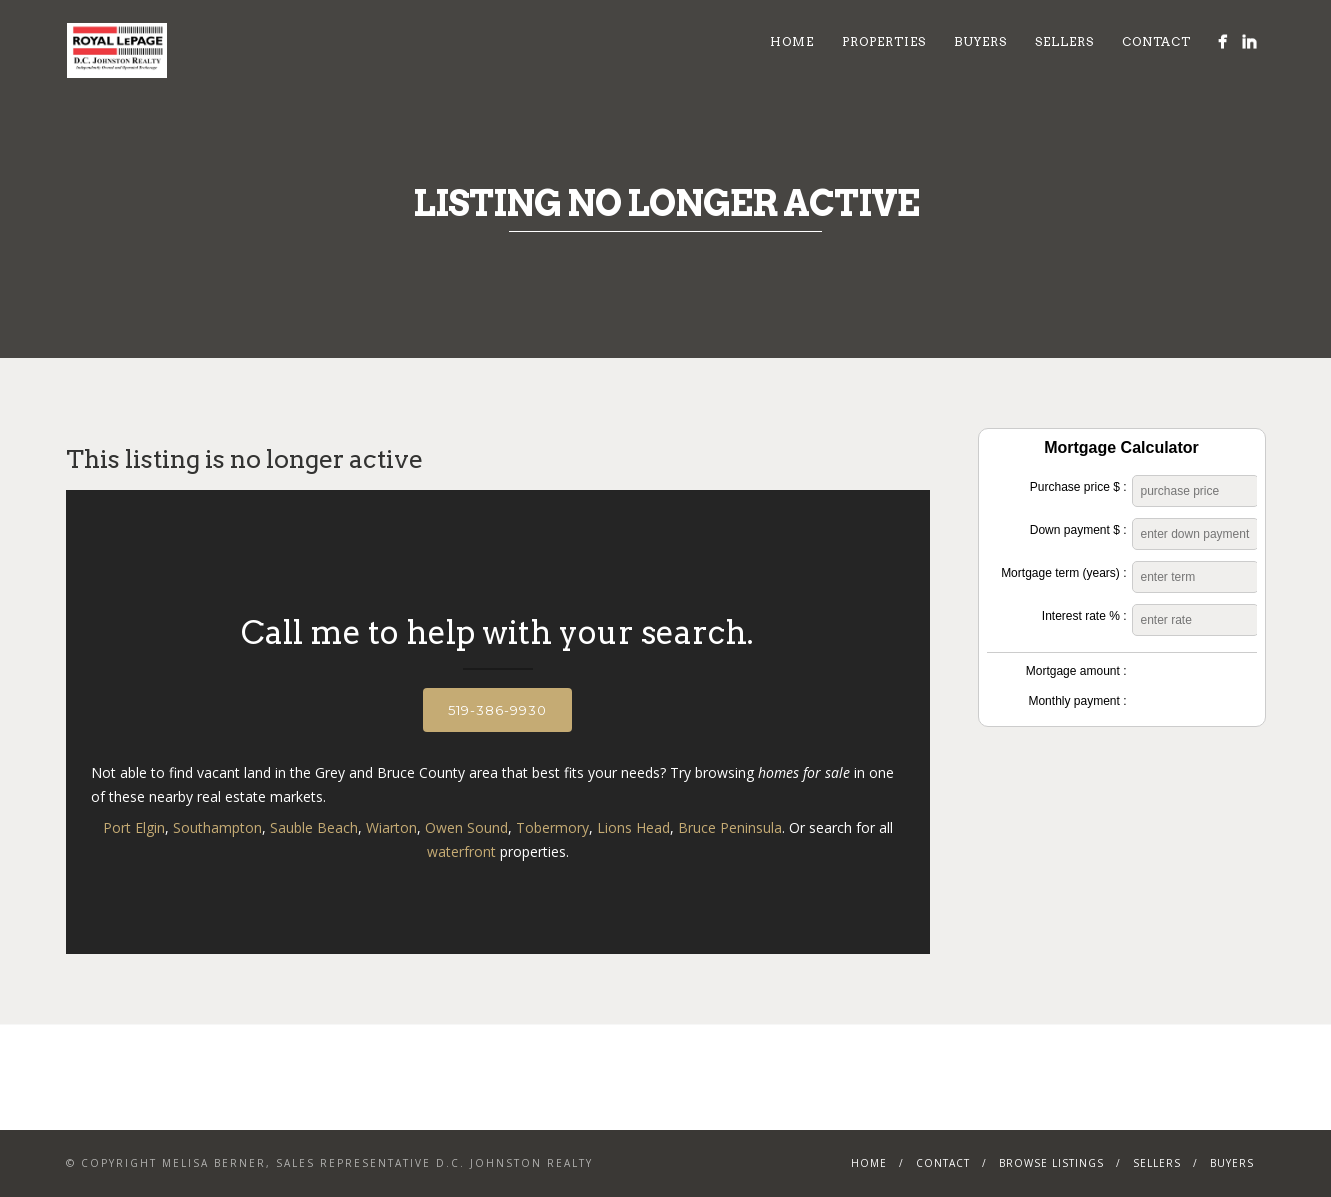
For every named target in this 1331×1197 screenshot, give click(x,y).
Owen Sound (466, 827)
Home (792, 41)
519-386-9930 (497, 710)
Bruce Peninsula (730, 827)
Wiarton (391, 827)
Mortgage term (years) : (1063, 573)
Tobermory (552, 827)
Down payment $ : (1078, 530)
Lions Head (633, 827)
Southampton (217, 827)
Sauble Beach (314, 827)
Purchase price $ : (1078, 487)
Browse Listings (1051, 1163)
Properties (884, 41)
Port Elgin (134, 827)
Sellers (1064, 41)
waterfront (461, 851)
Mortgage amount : (1076, 671)
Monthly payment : (1077, 701)
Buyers (980, 41)
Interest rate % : (1084, 616)
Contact (1156, 41)
